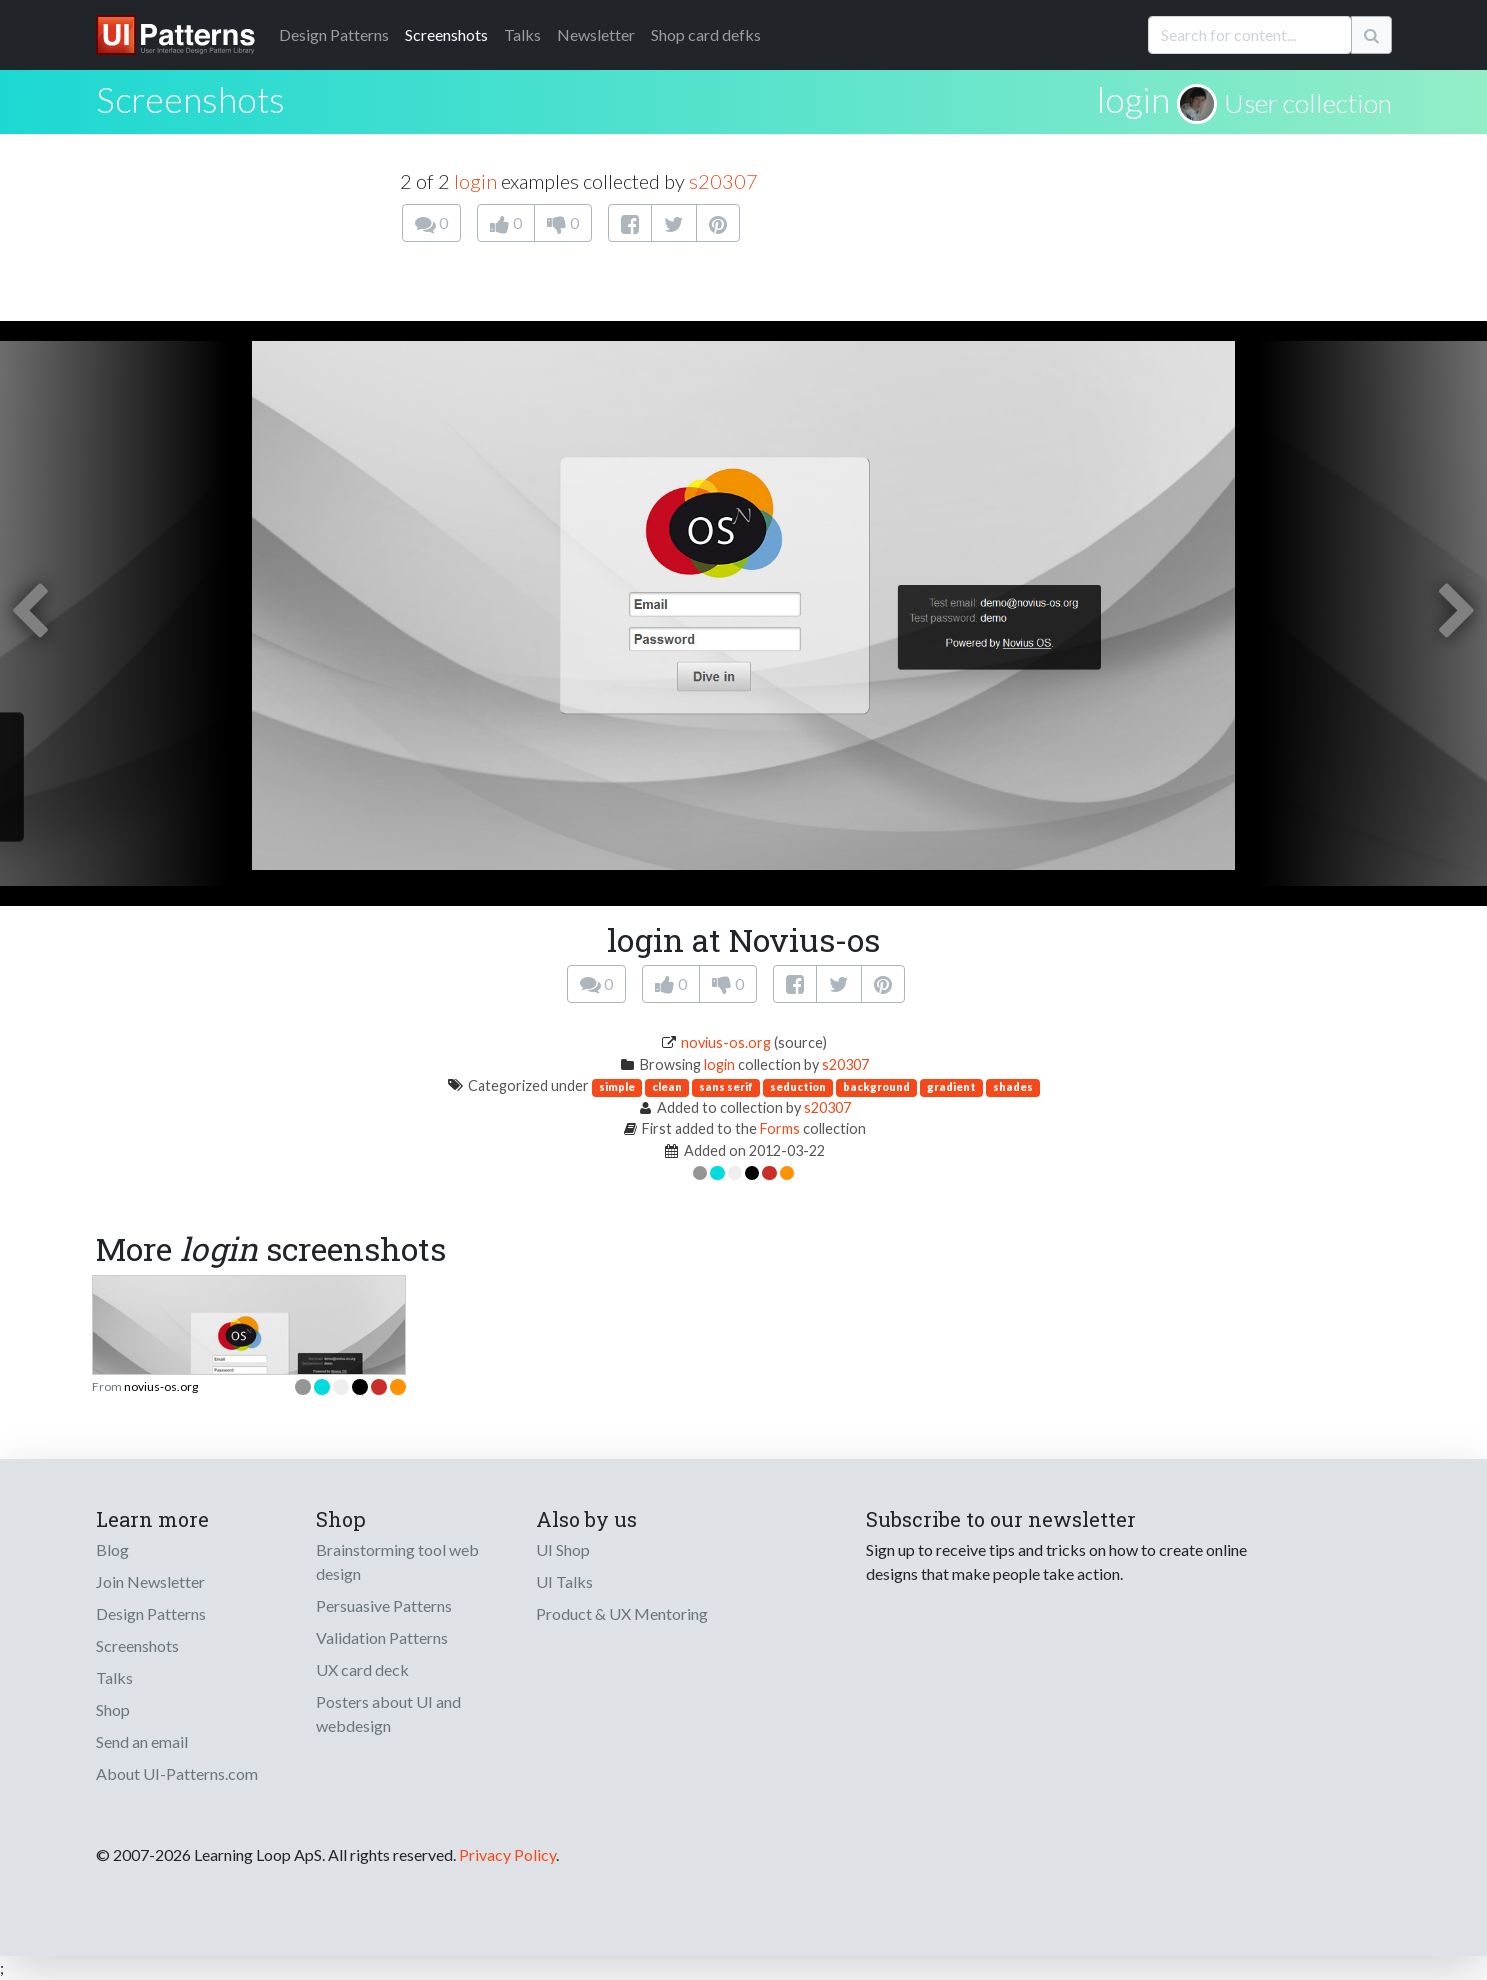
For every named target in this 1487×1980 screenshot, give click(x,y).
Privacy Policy (507, 1854)
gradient (951, 1086)
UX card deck (362, 1669)
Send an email (142, 1741)
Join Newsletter (150, 1581)
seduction (798, 1086)
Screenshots (446, 34)
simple (617, 1086)
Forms (780, 1128)
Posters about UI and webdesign (388, 1713)
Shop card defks (706, 34)
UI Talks (564, 1581)
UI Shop (563, 1549)
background (876, 1086)
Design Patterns (151, 1613)
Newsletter (596, 34)
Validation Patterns (382, 1637)
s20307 (723, 181)
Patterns (334, 34)
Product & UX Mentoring (622, 1613)
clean (667, 1086)
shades (1013, 1086)
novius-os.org (726, 1042)
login (1133, 99)
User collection (1308, 103)
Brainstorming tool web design (397, 1561)
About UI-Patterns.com (177, 1773)
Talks (522, 34)
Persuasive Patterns (384, 1605)
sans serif (726, 1086)
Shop (113, 1709)
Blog (112, 1549)
